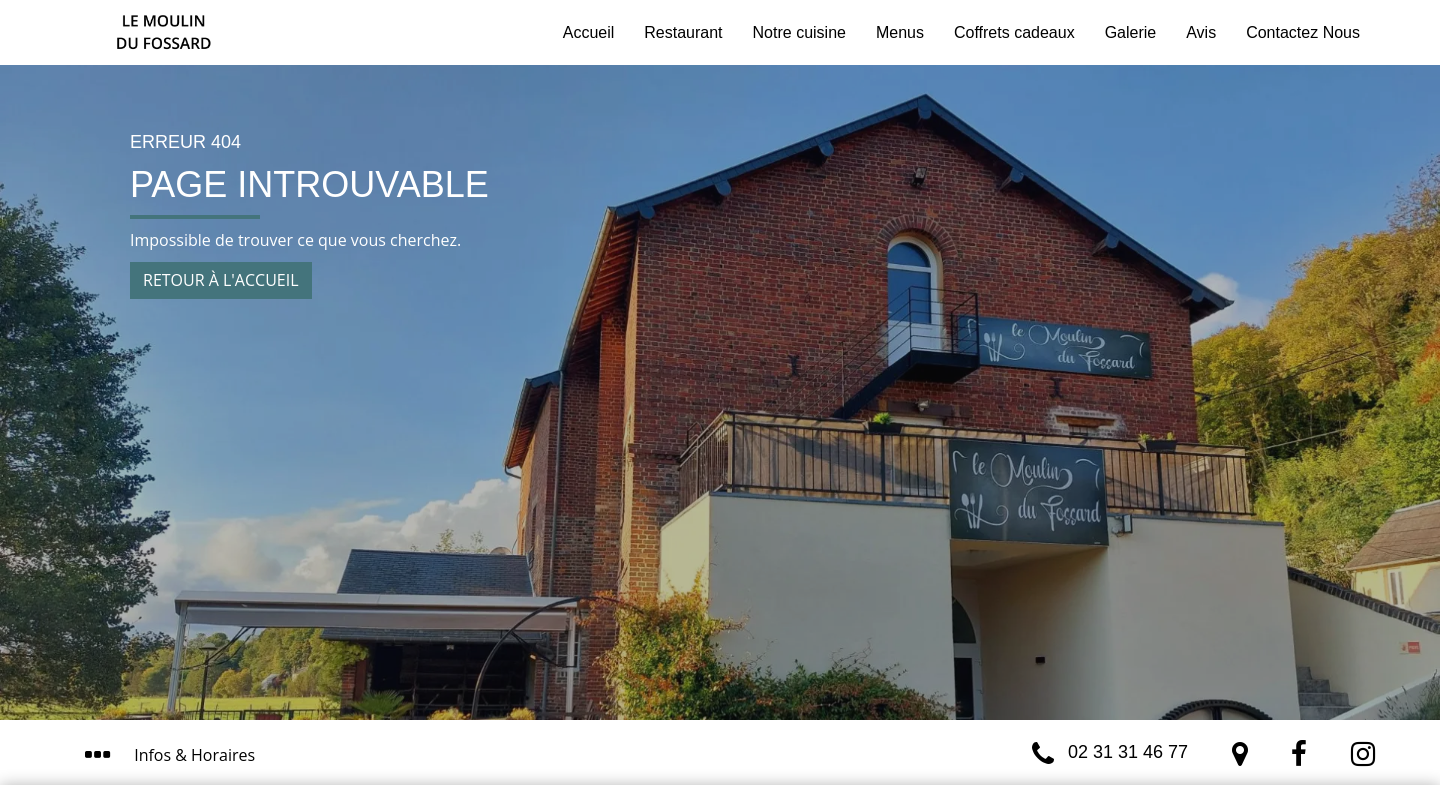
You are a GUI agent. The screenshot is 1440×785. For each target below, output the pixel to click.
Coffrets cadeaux (1014, 32)
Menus (900, 32)
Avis (1201, 32)
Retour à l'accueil (221, 280)
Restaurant (683, 32)
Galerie (1131, 32)
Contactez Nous (1303, 32)
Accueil (589, 32)
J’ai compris (874, 682)
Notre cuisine (799, 32)
